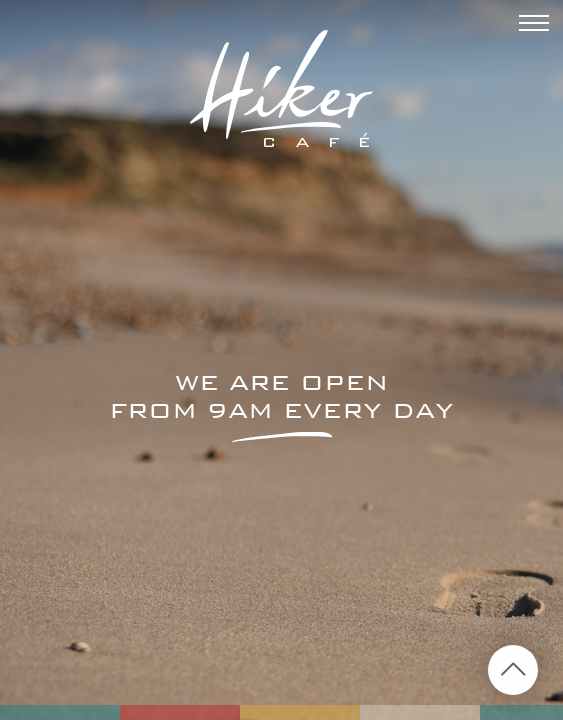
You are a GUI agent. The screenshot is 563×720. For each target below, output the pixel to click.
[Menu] (534, 26)
